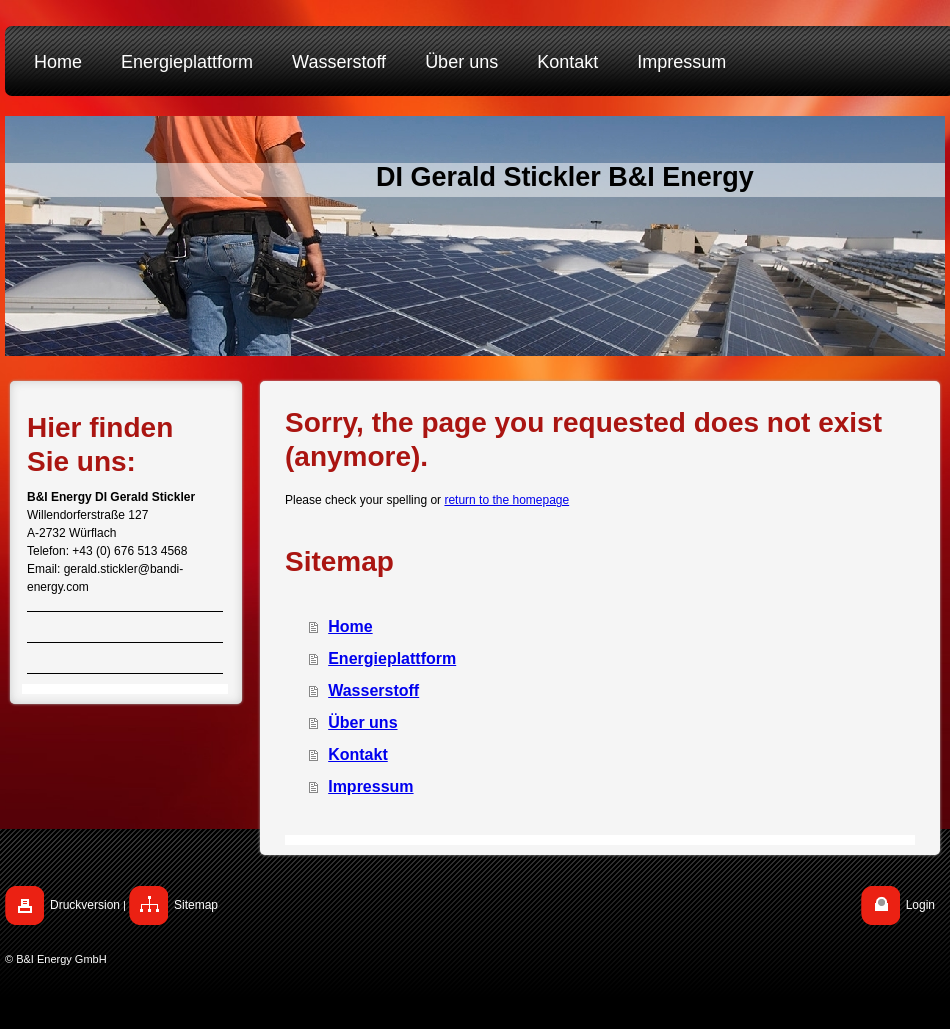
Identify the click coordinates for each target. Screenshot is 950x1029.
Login (920, 905)
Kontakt (358, 754)
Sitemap (196, 905)
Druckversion (85, 905)
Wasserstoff (373, 690)
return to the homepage (506, 500)
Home (350, 626)
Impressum (370, 786)
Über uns (362, 722)
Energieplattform (392, 658)
